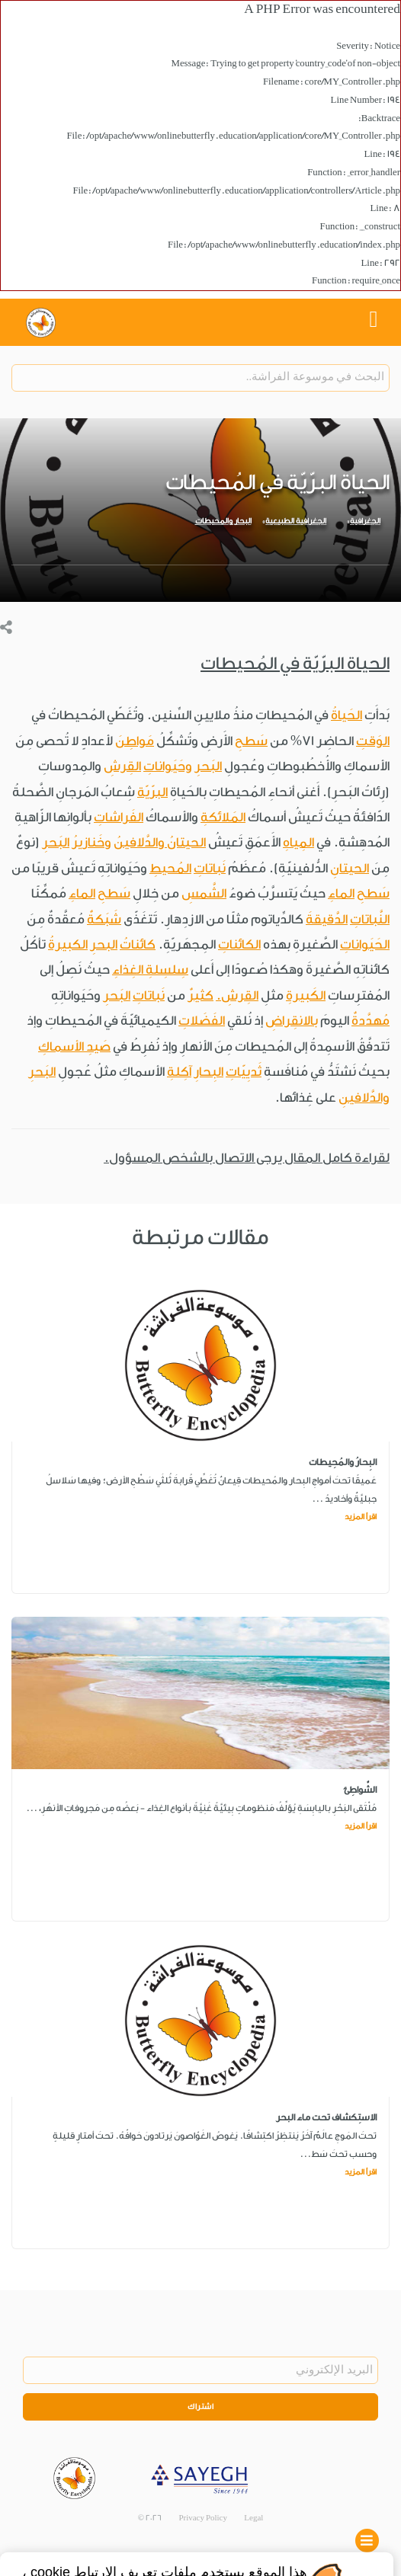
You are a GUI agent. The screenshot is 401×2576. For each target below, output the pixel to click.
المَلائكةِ (222, 817)
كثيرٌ (200, 995)
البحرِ (103, 944)
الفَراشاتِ (118, 817)
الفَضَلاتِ (201, 1020)
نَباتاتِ (210, 868)
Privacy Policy (202, 2518)
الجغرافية (365, 521)
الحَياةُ (346, 715)
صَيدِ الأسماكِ (74, 1046)
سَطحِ (251, 741)
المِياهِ (298, 842)
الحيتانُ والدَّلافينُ (160, 842)
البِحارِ (208, 1071)
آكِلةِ (179, 1071)
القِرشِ (122, 766)
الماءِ (341, 893)
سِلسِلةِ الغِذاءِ (150, 969)
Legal (253, 2518)
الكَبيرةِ (306, 995)
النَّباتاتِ (370, 919)
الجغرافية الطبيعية (295, 521)
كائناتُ (138, 944)
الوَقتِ (373, 741)
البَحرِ (208, 766)
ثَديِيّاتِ (243, 1071)
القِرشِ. (237, 995)
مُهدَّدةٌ (370, 1020)
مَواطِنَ (134, 741)
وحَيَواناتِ (167, 766)
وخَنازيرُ (91, 842)
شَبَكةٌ (104, 919)
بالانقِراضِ (291, 1020)
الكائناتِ (239, 944)
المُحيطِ (170, 868)
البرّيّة (152, 792)
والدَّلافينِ (364, 1097)
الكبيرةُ (68, 944)
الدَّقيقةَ (327, 919)
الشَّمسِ (203, 893)
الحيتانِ (349, 868)
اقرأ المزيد (361, 1517)
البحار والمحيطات (223, 521)
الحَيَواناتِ (365, 944)
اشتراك (200, 2406)
